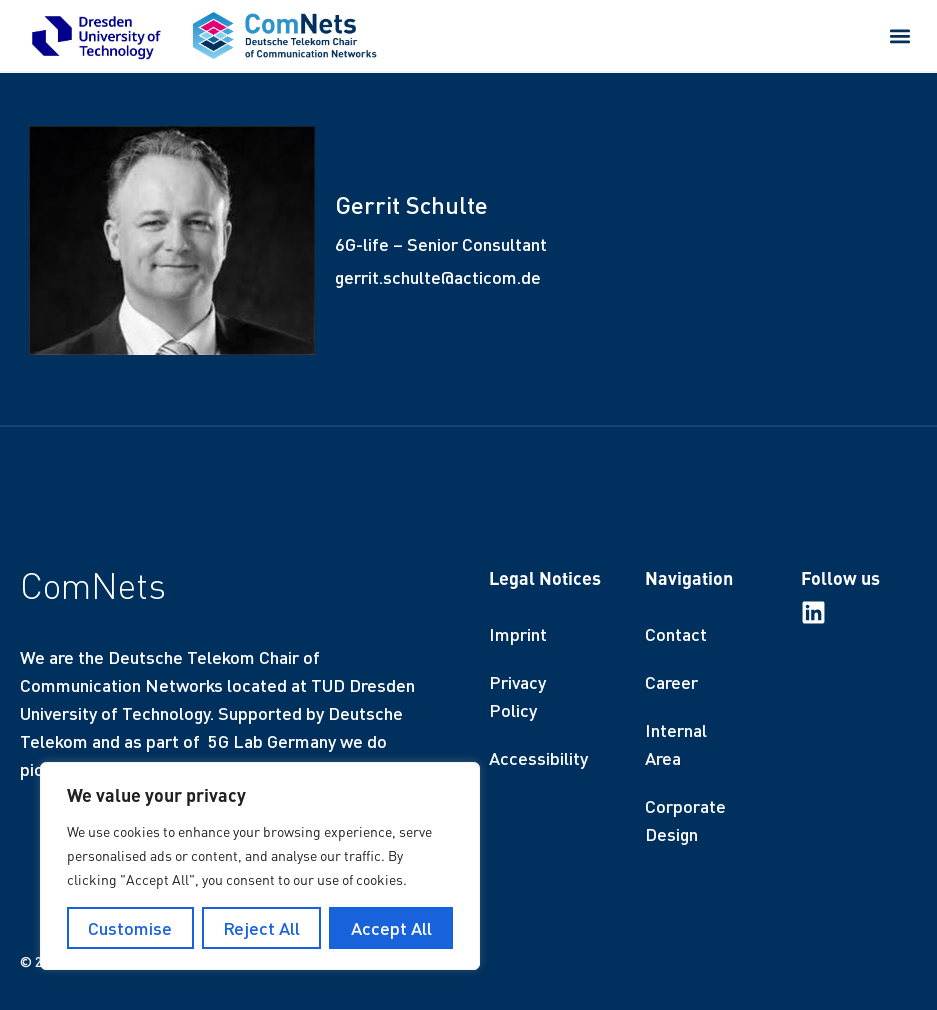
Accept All (391, 928)
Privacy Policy (517, 696)
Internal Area (676, 744)
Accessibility (538, 758)
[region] (260, 866)
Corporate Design (685, 820)
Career (671, 682)
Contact (676, 634)
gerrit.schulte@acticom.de (438, 277)
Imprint (518, 634)
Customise (130, 928)
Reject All (261, 928)
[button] (900, 35)
